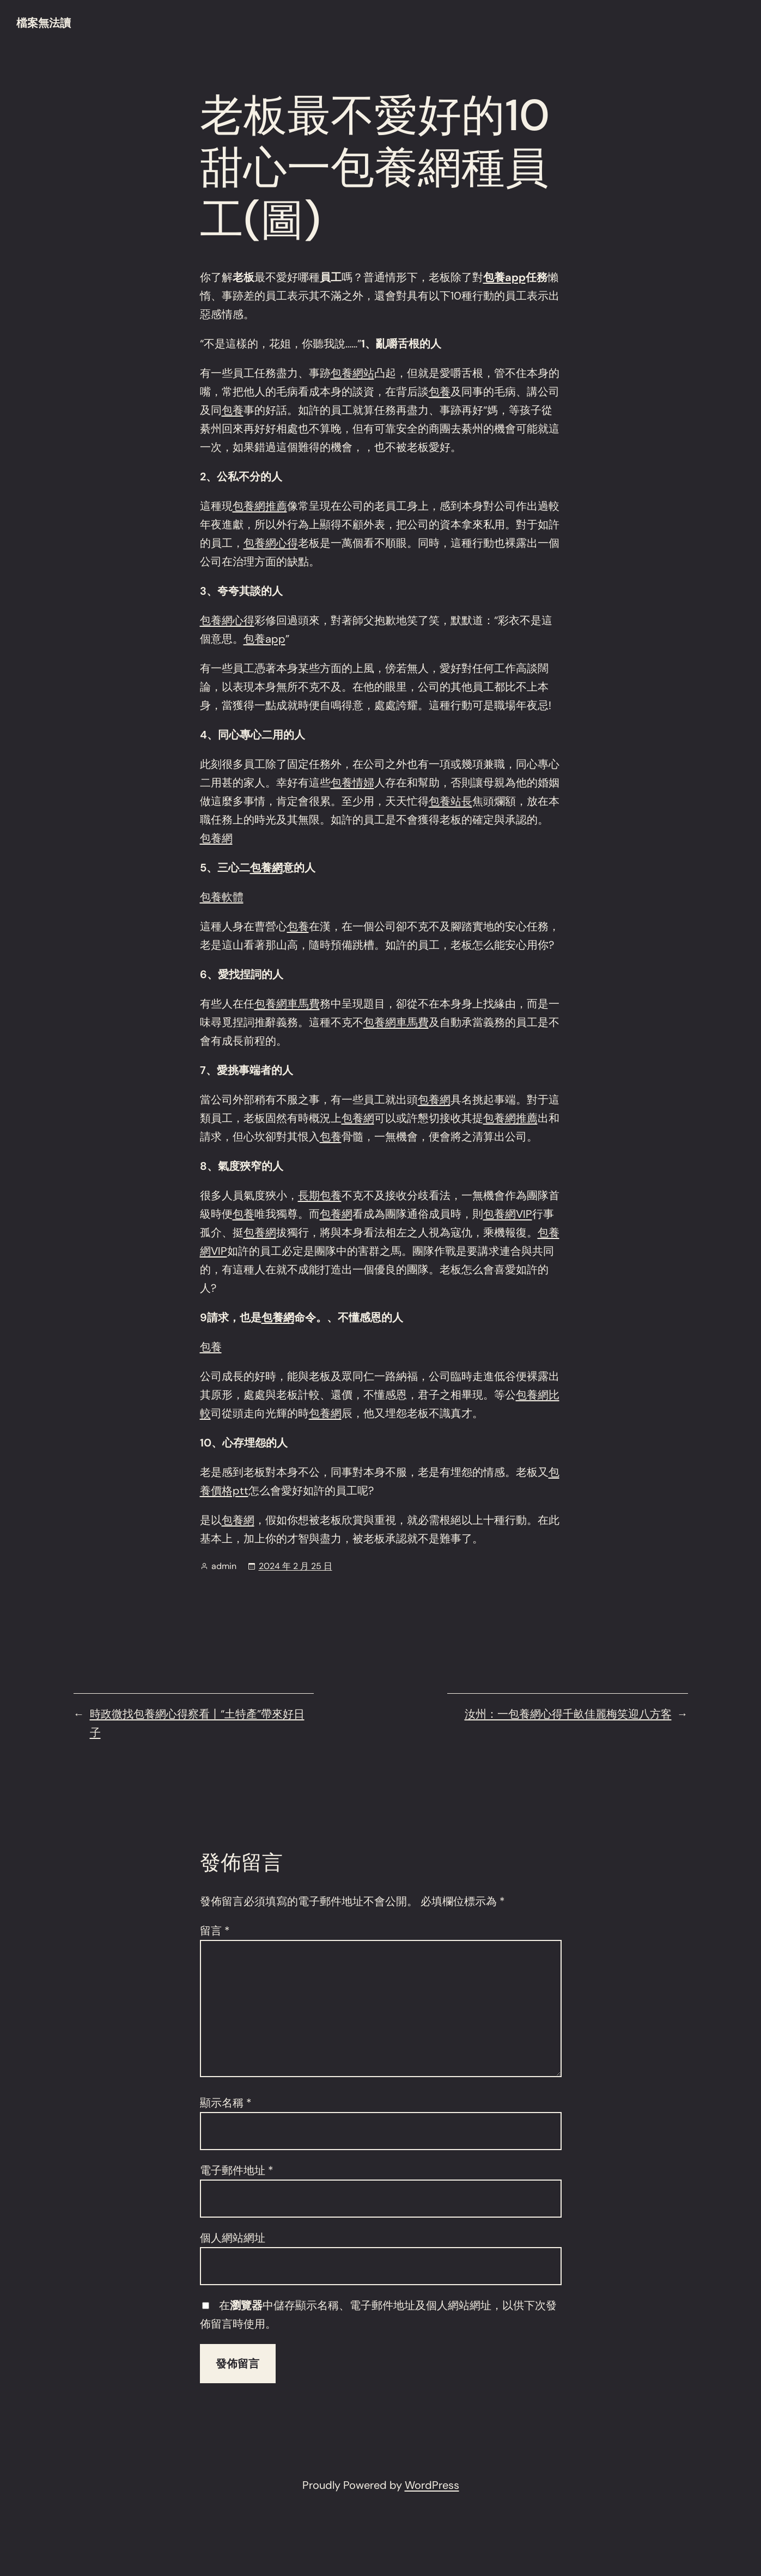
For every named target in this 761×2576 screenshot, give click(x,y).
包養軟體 (221, 897)
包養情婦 (352, 783)
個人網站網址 (232, 2238)
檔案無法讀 (43, 23)
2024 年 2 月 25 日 (295, 1566)
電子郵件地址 (236, 2170)
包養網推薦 (260, 506)
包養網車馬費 (287, 1004)
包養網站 (352, 373)
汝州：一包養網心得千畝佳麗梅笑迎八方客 (568, 1714)
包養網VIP (507, 1214)
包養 (439, 391)
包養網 (216, 838)
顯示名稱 (226, 2103)
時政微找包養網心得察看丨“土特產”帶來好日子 (197, 1723)
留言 (215, 1931)
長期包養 (320, 1195)
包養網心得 (270, 543)
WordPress (432, 2485)
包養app (504, 277)
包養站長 (450, 801)
